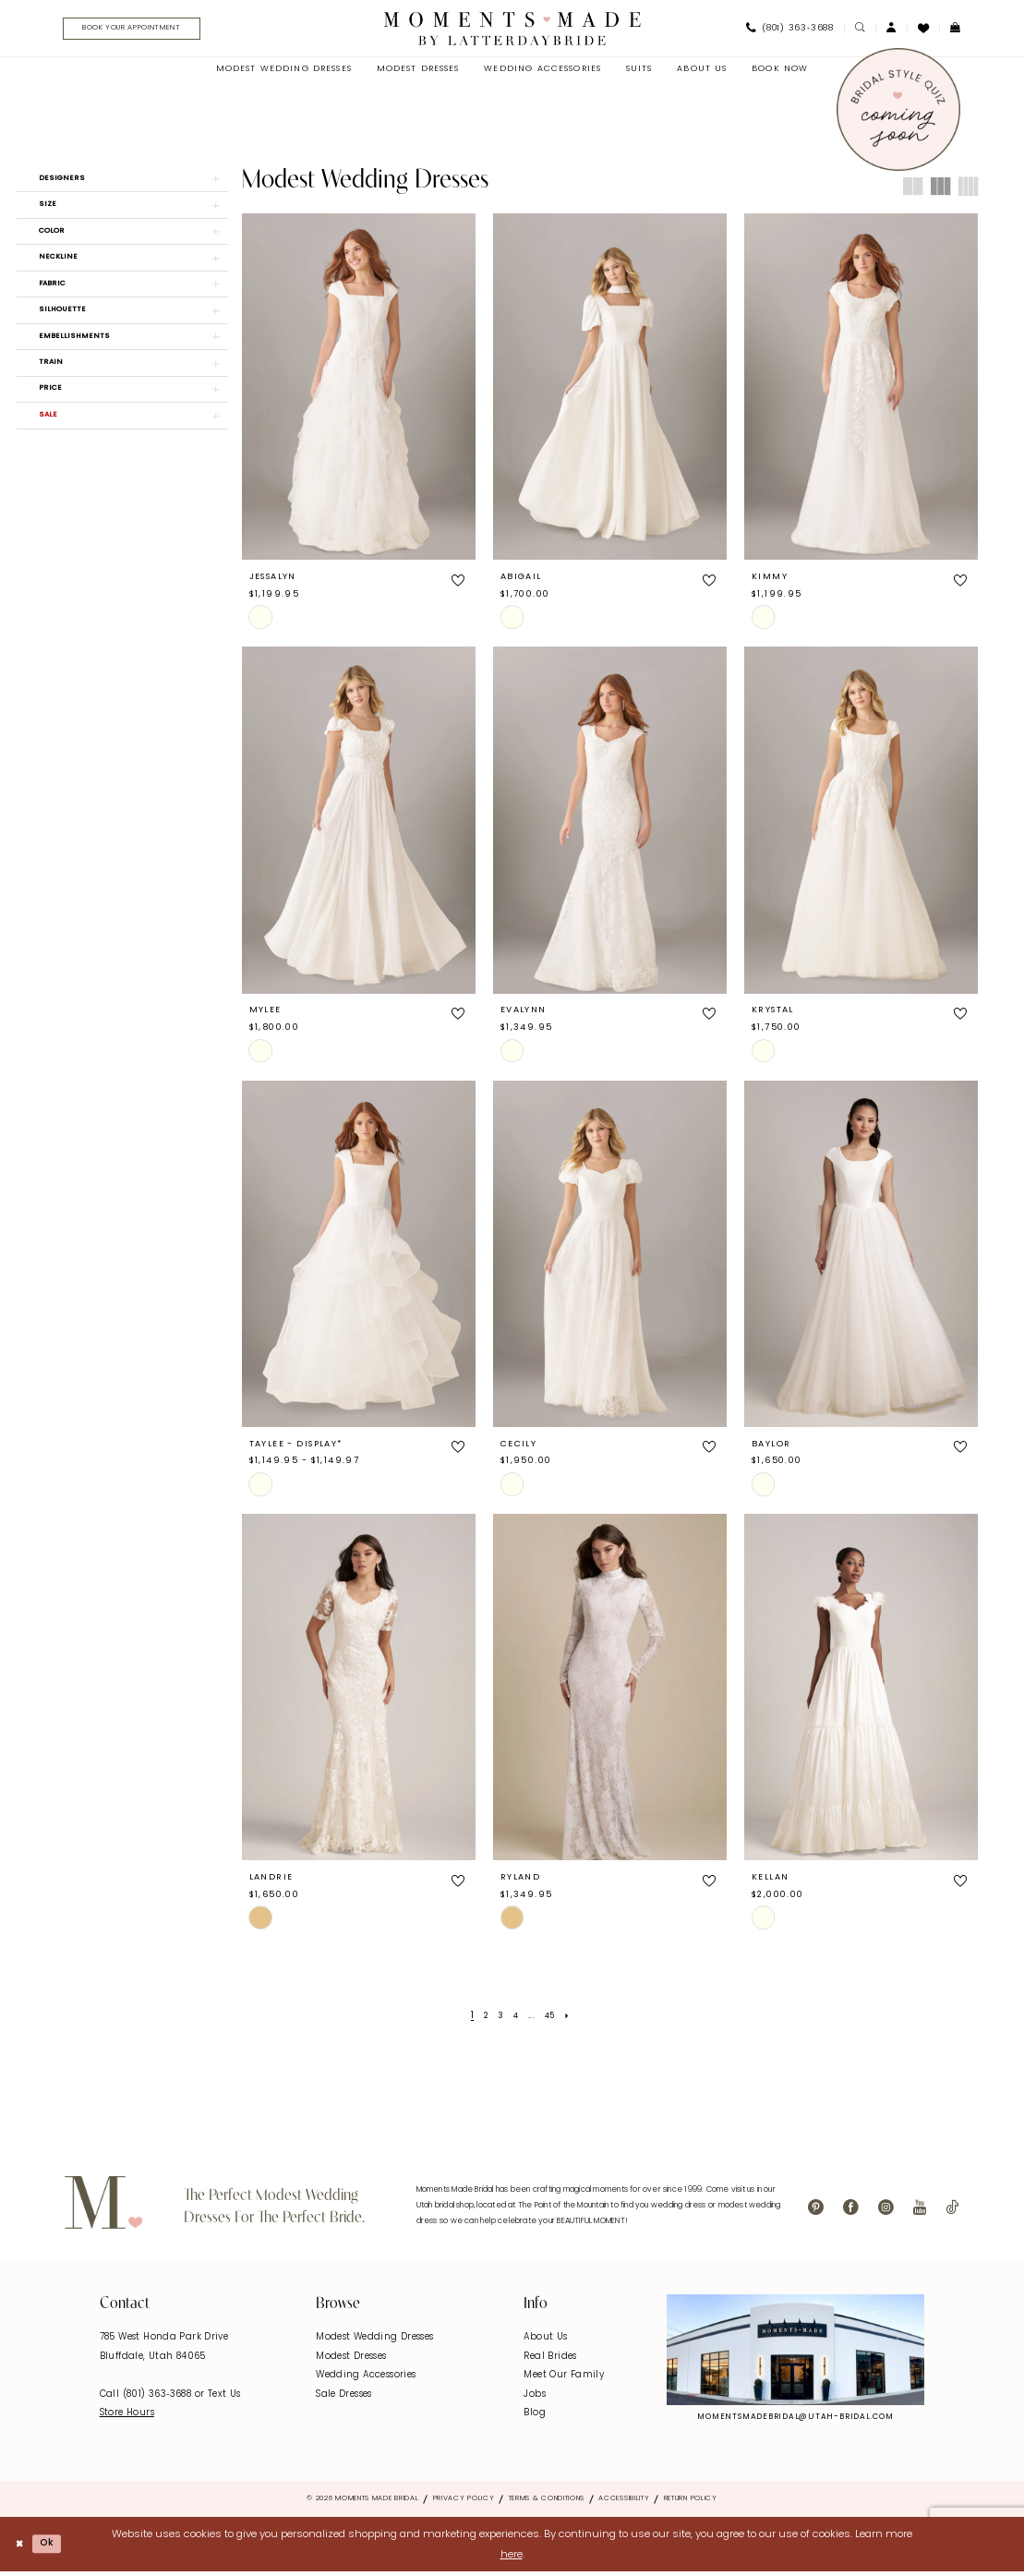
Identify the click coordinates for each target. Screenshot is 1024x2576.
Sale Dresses (344, 2398)
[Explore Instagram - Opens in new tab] (796, 2353)
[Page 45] (553, 2019)
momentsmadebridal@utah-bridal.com (795, 2421)
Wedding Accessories (366, 2379)
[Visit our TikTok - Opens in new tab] (952, 2211)
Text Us (224, 2398)
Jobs (535, 2398)
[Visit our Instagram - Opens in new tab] (886, 2211)
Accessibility (623, 2502)
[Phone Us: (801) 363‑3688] (790, 30)
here (511, 2557)
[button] (891, 30)
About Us (545, 2341)
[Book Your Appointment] (146, 30)
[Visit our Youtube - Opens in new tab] (919, 2211)
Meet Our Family (564, 2379)
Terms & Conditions (547, 2502)
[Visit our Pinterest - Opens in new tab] (816, 2211)
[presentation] (359, 390)
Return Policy (690, 2502)
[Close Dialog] (20, 2547)
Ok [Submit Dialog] (53, 2547)
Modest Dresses (351, 2359)
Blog (535, 2417)
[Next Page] (574, 2019)
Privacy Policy (464, 2502)
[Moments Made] (512, 29)
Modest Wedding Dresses (374, 2341)
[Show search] (859, 30)
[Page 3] (499, 2019)
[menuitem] (140, 30)
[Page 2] (481, 2019)
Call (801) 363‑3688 (147, 2398)
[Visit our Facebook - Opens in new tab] (851, 2211)
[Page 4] (516, 2019)
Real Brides (550, 2359)
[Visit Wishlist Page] (923, 29)
